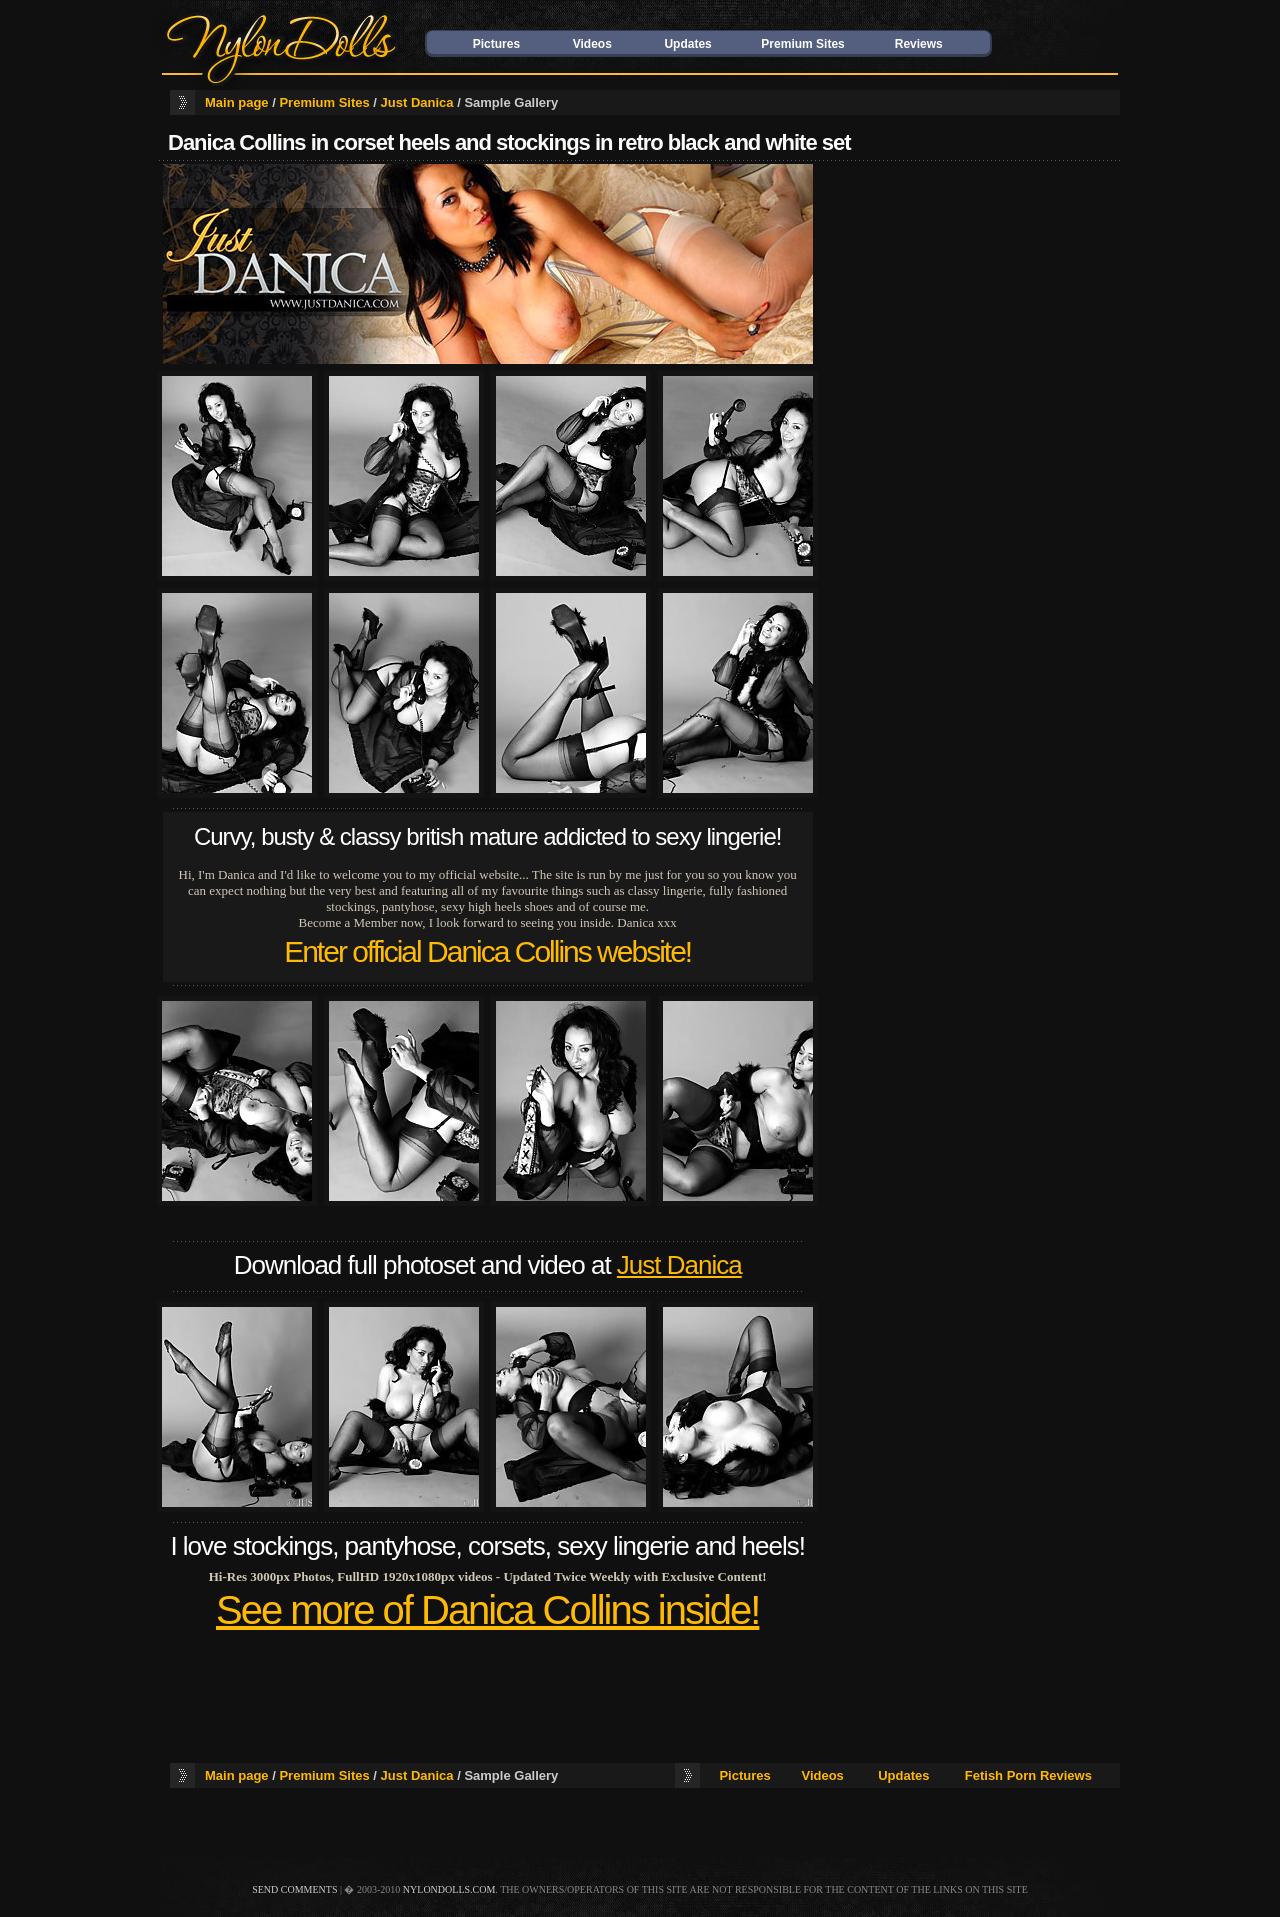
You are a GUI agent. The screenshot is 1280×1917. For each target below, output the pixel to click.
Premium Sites (802, 44)
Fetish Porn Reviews (1028, 1775)
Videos (592, 44)
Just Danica (417, 102)
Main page (237, 102)
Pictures (496, 44)
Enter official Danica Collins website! (487, 951)
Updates (687, 44)
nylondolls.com (449, 1889)
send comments (294, 1889)
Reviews (919, 44)
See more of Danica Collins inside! (487, 1610)
